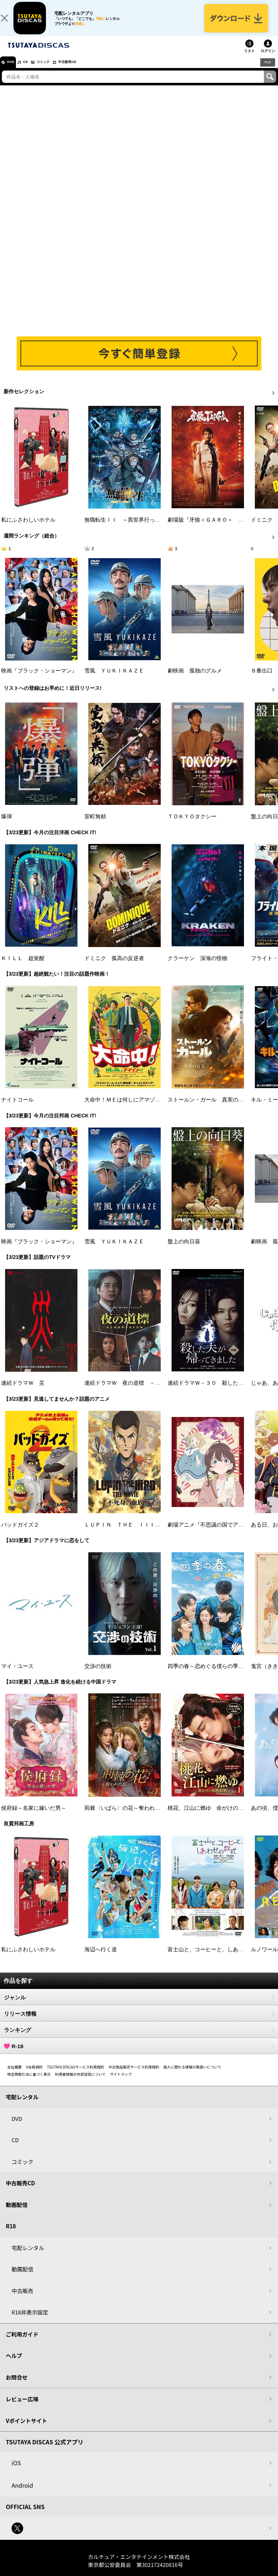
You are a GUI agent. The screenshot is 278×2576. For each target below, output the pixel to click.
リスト (249, 59)
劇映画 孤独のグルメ (195, 679)
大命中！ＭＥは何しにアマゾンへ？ (127, 1108)
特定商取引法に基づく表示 (29, 2082)
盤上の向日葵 (184, 1249)
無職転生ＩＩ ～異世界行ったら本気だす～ (138, 528)
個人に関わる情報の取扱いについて (193, 2075)
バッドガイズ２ (20, 1533)
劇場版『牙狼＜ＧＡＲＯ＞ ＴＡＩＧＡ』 (219, 528)
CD (34, 70)
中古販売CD (89, 70)
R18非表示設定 (30, 2320)
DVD (14, 70)
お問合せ (17, 2385)
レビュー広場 (22, 2407)
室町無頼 (95, 825)
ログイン (268, 59)
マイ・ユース (17, 1674)
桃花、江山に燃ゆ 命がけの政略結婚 (214, 1816)
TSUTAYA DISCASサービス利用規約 (75, 2075)
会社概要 (14, 2075)
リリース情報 (139, 2022)
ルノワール (264, 1957)
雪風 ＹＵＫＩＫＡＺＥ (114, 679)
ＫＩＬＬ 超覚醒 (23, 966)
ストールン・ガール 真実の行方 (208, 1108)
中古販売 (22, 2299)
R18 (267, 70)
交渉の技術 (97, 1674)
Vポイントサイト (26, 2428)
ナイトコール (17, 1108)
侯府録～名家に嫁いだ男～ (33, 1816)
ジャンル (139, 2005)
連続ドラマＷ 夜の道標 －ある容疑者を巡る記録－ (149, 1391)
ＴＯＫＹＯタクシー (192, 825)
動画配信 (17, 2212)
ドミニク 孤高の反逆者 (114, 966)
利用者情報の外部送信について (80, 2082)
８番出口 (262, 679)
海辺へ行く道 (100, 1957)
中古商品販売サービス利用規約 (134, 2075)
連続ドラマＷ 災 (23, 1391)
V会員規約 (34, 2075)
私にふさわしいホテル (28, 528)
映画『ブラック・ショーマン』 (39, 679)
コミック (57, 70)
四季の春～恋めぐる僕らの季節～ (208, 1674)
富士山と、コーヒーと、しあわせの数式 (216, 1957)
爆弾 (6, 825)
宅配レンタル (28, 2255)
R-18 (139, 2054)
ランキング (139, 2038)
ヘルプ (14, 2364)
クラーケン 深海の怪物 (197, 966)
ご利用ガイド (22, 2342)
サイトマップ (121, 2082)
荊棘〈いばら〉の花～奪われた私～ (127, 1816)
